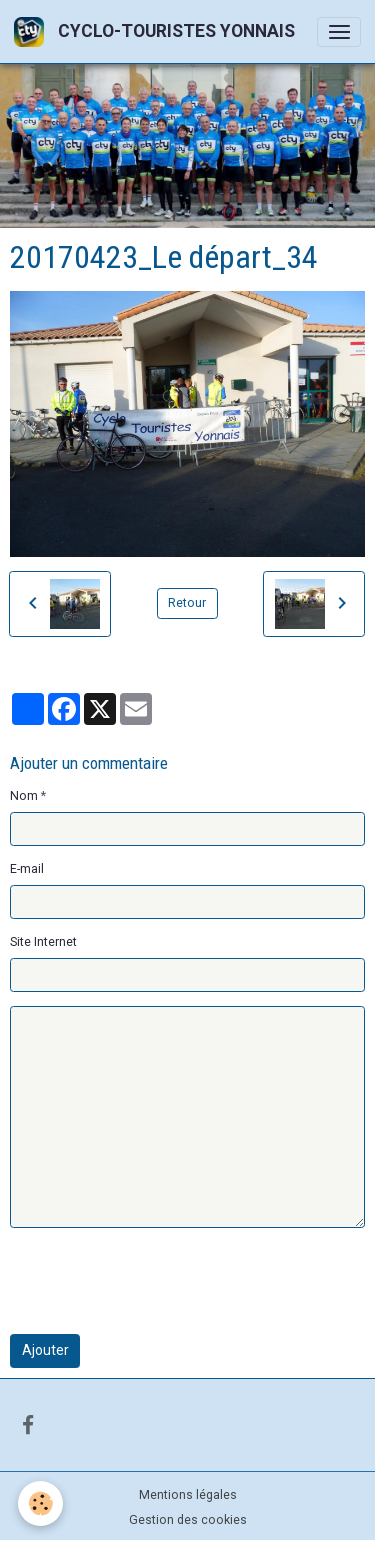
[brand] (158, 31)
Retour (187, 603)
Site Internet (43, 942)
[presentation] (162, 1281)
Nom (24, 796)
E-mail (27, 869)
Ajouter (45, 1350)
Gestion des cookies (188, 1520)
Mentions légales (188, 1495)
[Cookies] (40, 1503)
